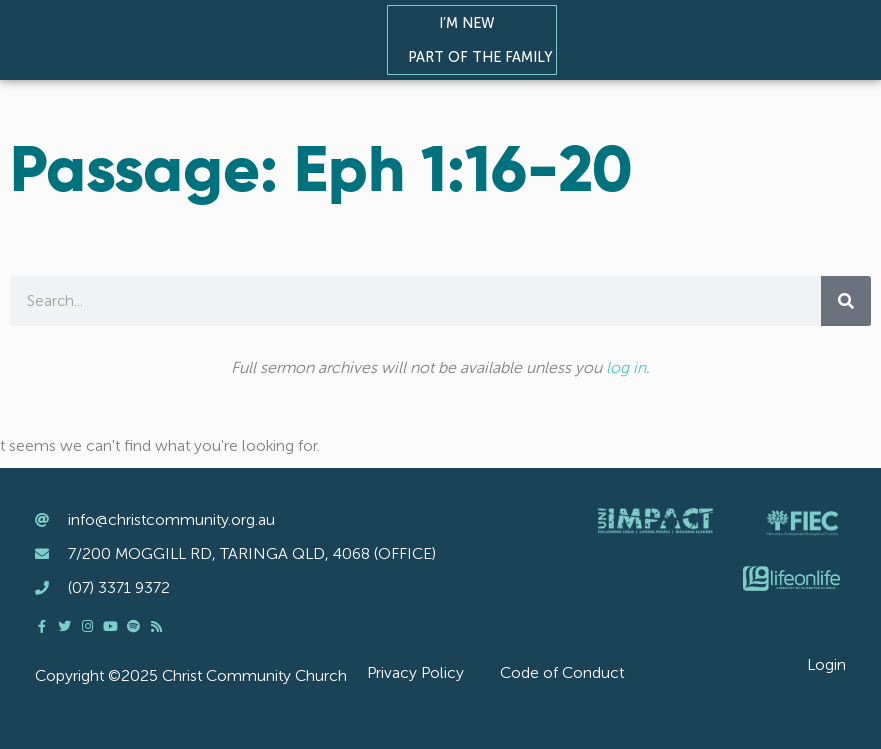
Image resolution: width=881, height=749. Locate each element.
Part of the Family (485, 57)
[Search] (846, 301)
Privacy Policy (415, 672)
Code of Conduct (562, 672)
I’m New (472, 23)
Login (826, 664)
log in (626, 367)
